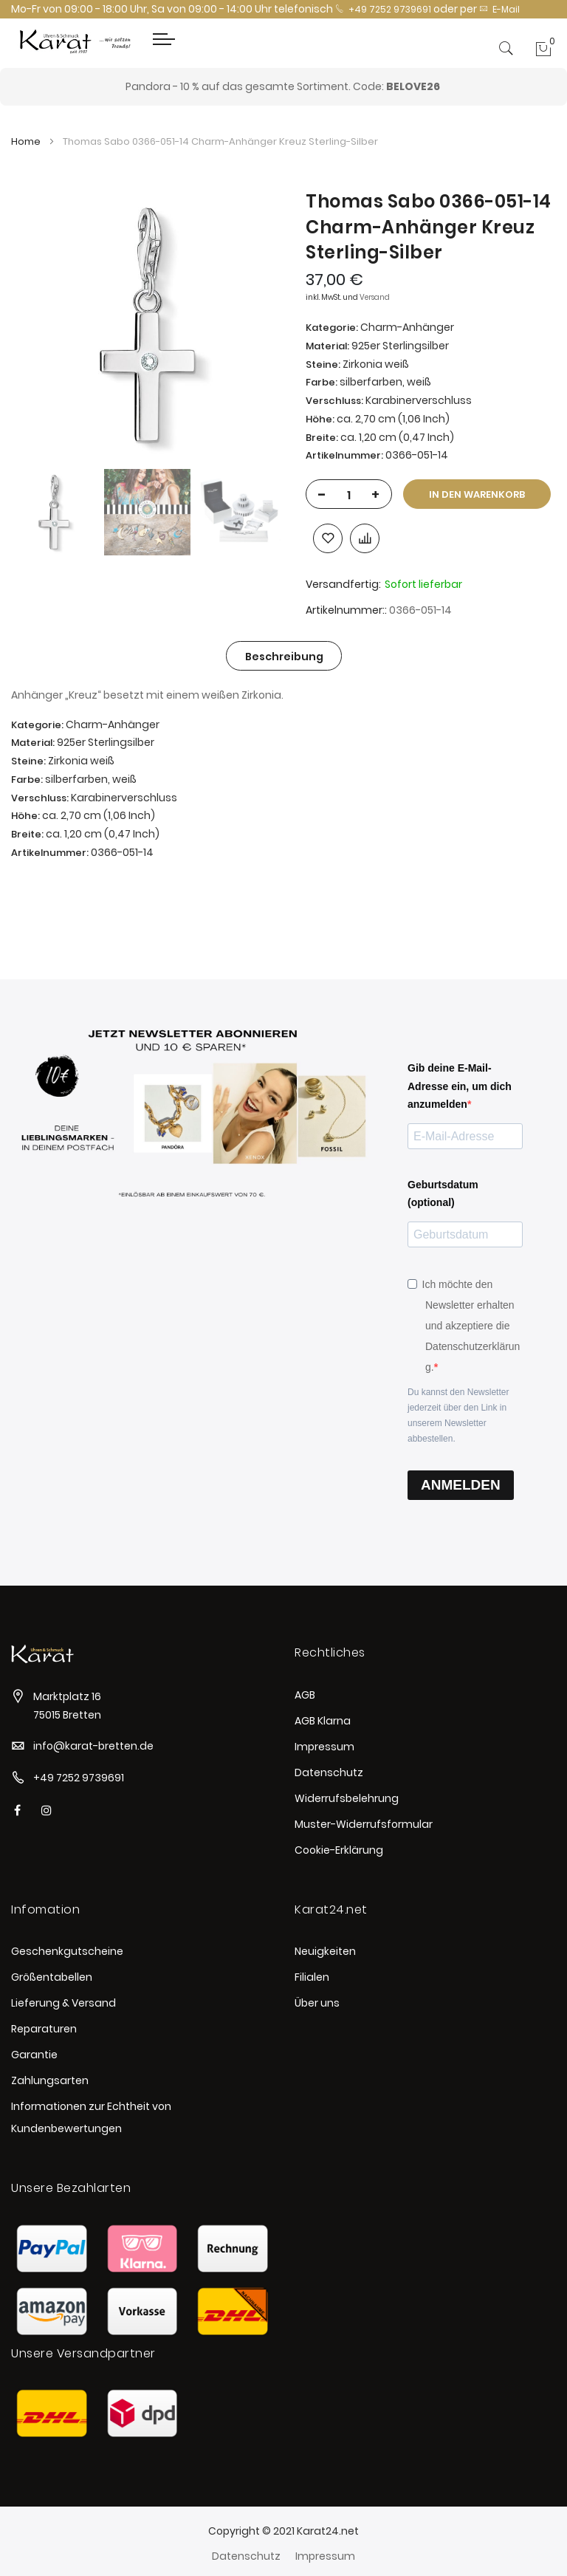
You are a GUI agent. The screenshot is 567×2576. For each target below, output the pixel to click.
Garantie (34, 2054)
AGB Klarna (323, 1720)
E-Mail (499, 9)
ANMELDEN (461, 1485)
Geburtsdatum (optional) (443, 1194)
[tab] (284, 656)
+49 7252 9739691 (383, 9)
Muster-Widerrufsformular (364, 1824)
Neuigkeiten (325, 1951)
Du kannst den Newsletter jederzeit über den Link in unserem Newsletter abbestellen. (458, 1415)
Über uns (317, 2003)
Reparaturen (44, 2028)
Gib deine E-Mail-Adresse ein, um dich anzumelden (460, 1086)
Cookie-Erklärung (339, 1850)
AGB (305, 1695)
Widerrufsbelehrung (347, 1798)
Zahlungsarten (50, 2080)
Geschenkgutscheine (67, 1951)
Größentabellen (51, 1977)
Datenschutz (329, 1772)
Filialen (312, 1977)
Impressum (324, 1746)
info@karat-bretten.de (93, 1746)
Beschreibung (284, 656)
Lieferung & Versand (63, 2003)
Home (26, 141)
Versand (375, 297)
